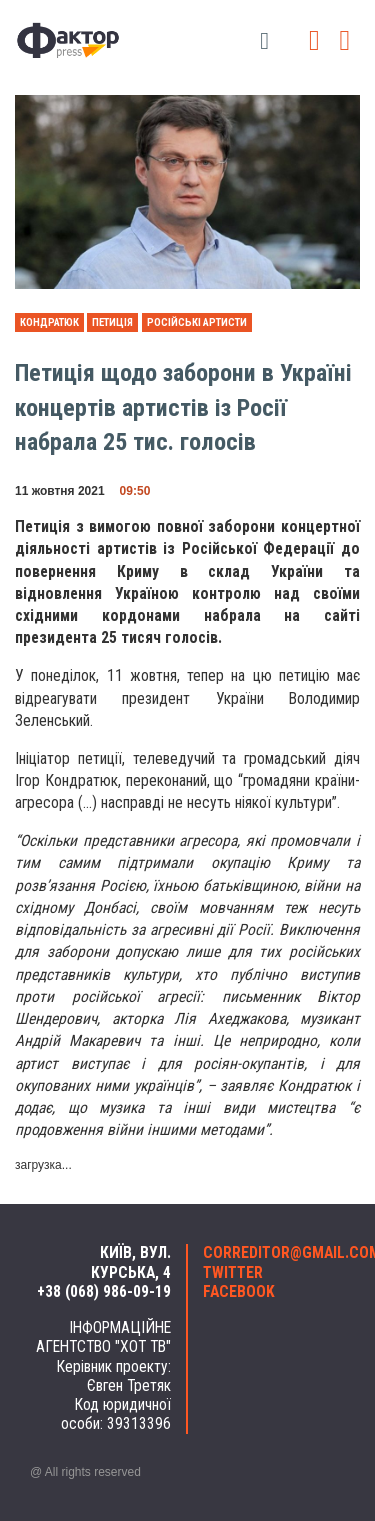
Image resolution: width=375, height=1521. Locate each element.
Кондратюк (49, 322)
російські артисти (197, 322)
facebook (239, 1292)
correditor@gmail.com (274, 1253)
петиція (112, 322)
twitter (233, 1273)
